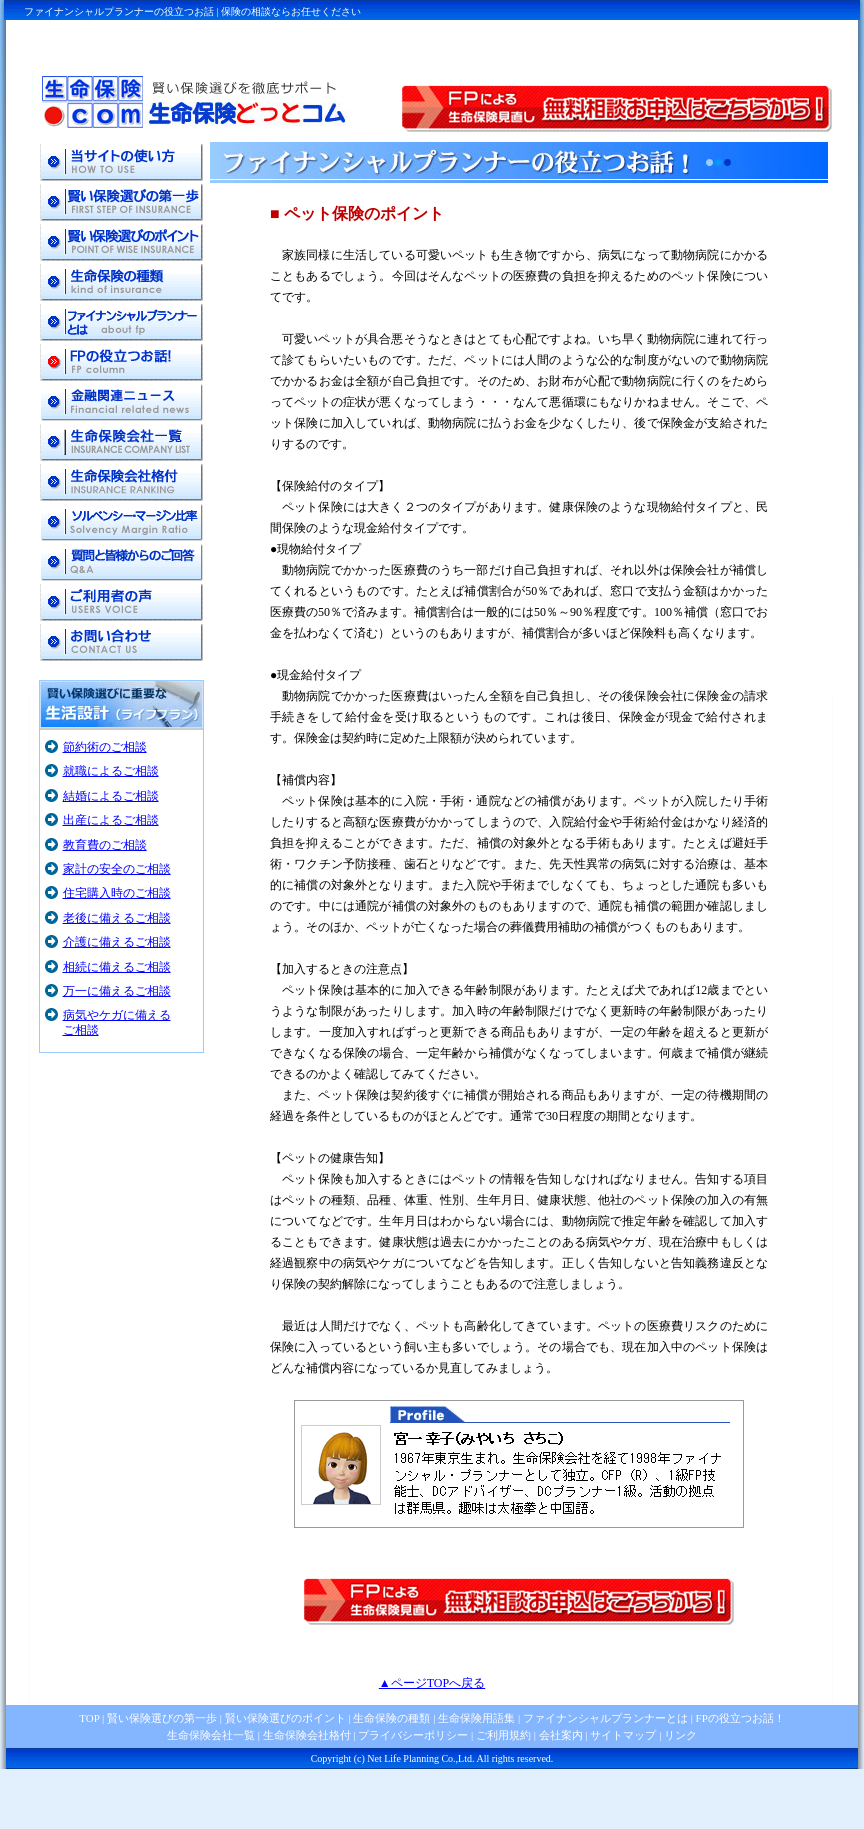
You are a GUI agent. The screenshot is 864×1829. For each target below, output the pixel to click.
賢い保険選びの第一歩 (162, 1718)
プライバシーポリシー (413, 1735)
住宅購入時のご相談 (117, 893)
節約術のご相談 (105, 747)
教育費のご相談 (105, 845)
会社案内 (561, 1735)
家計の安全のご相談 (117, 869)
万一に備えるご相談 (117, 991)
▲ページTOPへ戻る (432, 1683)
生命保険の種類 (391, 1718)
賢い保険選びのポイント (284, 1718)
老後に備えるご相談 (117, 918)
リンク (680, 1735)
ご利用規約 (503, 1735)
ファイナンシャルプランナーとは (605, 1718)
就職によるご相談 (111, 771)
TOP (89, 1718)
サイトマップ (623, 1735)
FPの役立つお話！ (739, 1718)
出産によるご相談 (111, 820)
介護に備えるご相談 (117, 942)
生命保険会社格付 (307, 1735)
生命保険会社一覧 (211, 1735)
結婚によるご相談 (111, 796)
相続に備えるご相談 (117, 967)
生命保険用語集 (476, 1718)
